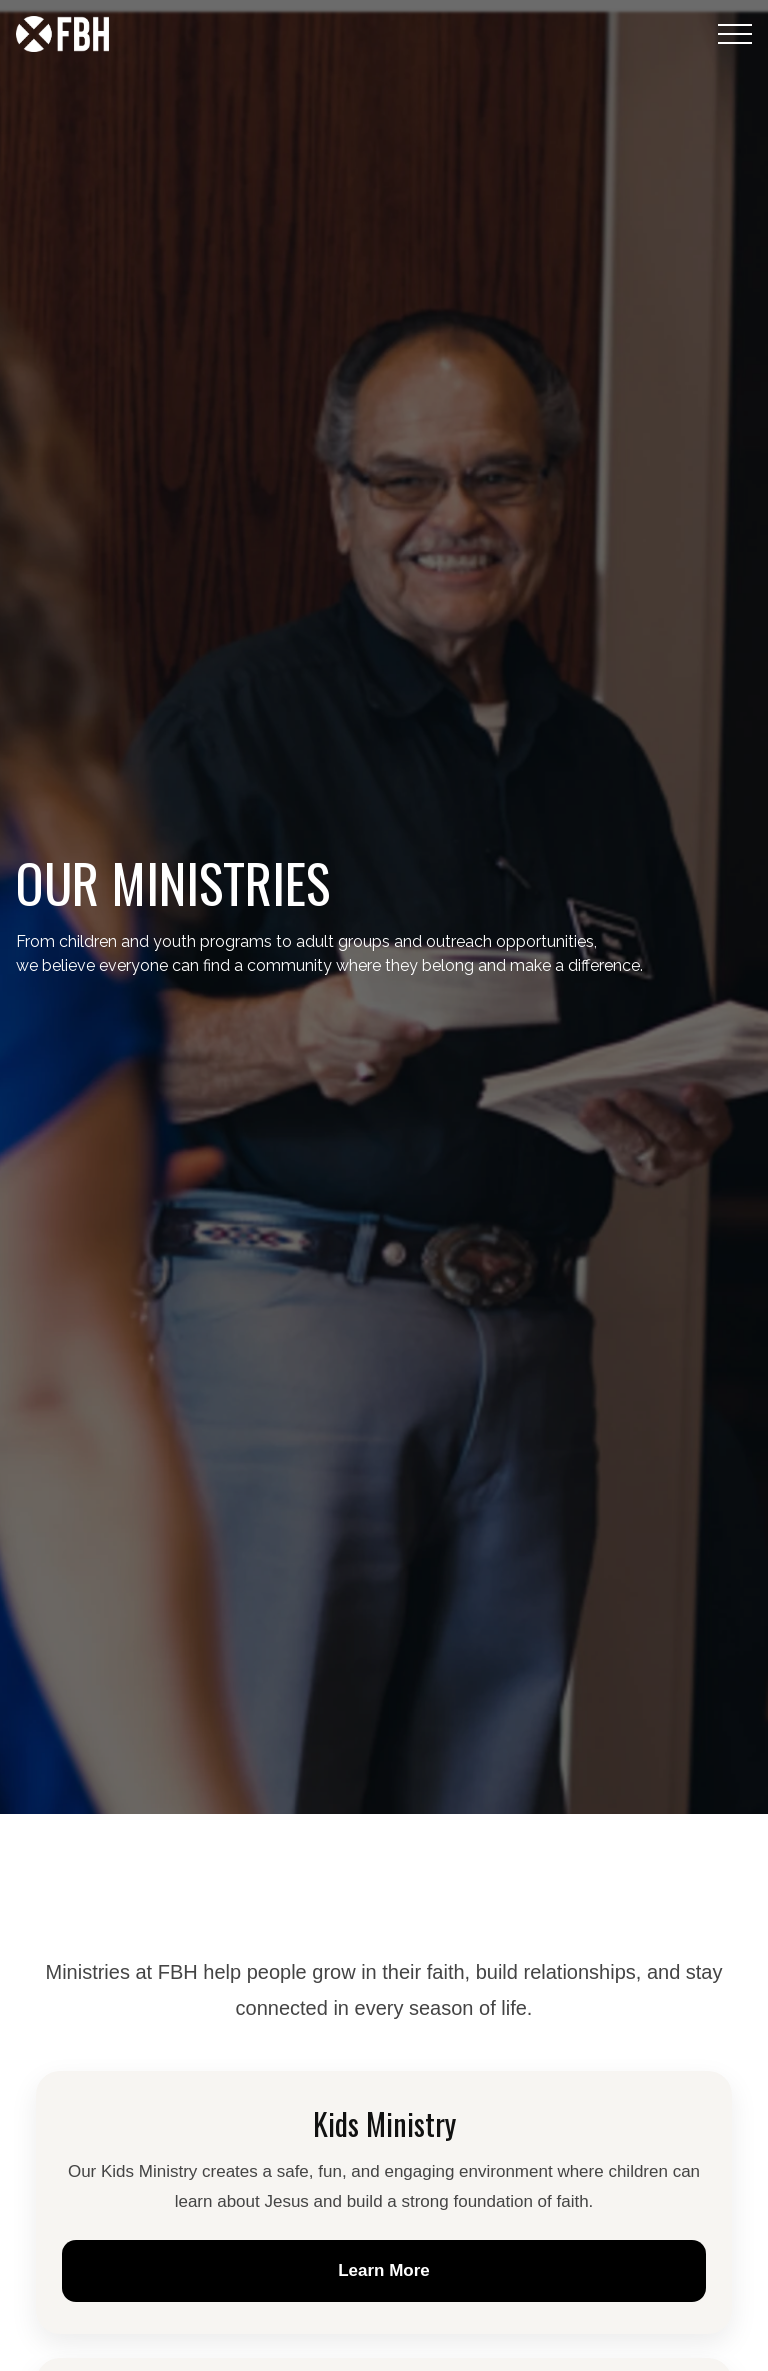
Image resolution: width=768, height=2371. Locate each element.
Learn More (384, 2270)
